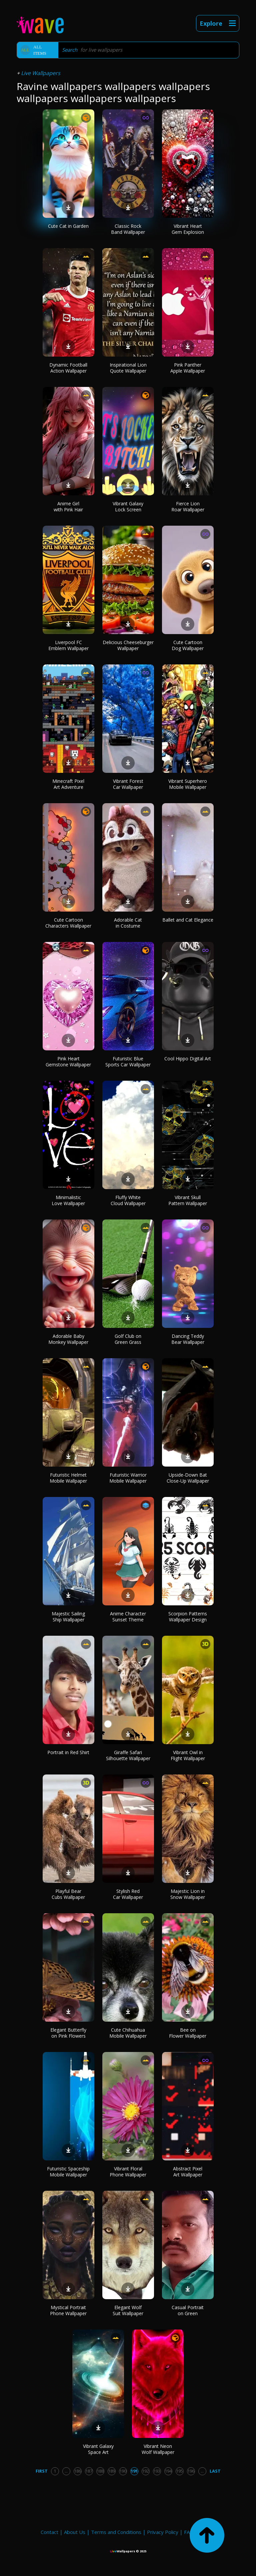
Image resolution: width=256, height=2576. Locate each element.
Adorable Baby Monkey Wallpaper (68, 1339)
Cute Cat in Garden (68, 226)
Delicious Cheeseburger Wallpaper (128, 645)
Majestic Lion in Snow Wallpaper (187, 1894)
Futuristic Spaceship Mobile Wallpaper (68, 2171)
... (66, 2471)
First (42, 2471)
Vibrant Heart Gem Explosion (188, 229)
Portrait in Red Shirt (68, 1752)
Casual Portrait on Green (188, 2310)
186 (77, 2471)
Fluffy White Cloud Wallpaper (128, 1200)
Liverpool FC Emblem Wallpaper (68, 645)
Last (215, 2471)
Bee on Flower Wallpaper (187, 2033)
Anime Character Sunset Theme (128, 1616)
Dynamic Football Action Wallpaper (68, 368)
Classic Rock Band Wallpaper (128, 229)
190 (122, 2471)
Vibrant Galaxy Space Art (98, 2449)
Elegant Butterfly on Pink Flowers (68, 2033)
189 (111, 2471)
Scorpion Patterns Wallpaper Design (187, 1616)
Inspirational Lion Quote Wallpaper (128, 368)
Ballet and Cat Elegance (187, 920)
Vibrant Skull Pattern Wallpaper (187, 1200)
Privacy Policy (162, 2532)
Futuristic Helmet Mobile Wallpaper (68, 1478)
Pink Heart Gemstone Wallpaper (68, 1061)
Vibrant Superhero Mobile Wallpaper (187, 784)
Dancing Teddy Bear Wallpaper (187, 1339)
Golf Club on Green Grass (128, 1339)
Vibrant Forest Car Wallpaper (128, 784)
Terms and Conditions (116, 2532)
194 (168, 2471)
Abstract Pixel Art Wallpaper (187, 2171)
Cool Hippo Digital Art (187, 1058)
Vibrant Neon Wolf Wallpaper (158, 2449)
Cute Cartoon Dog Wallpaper (188, 645)
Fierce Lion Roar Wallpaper (187, 506)
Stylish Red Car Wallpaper (128, 1894)
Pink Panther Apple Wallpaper (187, 368)
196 (190, 2471)
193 (156, 2471)
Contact (49, 2532)
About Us (74, 2532)
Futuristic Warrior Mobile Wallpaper (128, 1478)
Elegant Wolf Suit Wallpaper (128, 2310)
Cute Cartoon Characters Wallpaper (68, 923)
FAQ (189, 2532)
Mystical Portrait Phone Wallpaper (68, 2310)
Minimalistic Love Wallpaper (68, 1200)
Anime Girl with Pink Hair (68, 506)
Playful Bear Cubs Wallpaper (68, 1894)
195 (179, 2471)
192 (145, 2471)
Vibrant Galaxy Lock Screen (128, 506)
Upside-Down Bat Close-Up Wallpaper (188, 1478)
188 (100, 2471)
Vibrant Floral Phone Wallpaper (128, 2171)
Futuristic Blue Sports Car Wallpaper (128, 1061)
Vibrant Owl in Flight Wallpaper (188, 1755)
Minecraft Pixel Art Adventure (68, 784)
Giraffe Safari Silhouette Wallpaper (128, 1755)
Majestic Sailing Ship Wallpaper (68, 1616)
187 (88, 2471)
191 (134, 2471)
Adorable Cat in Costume (128, 923)
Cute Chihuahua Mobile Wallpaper (128, 2033)
